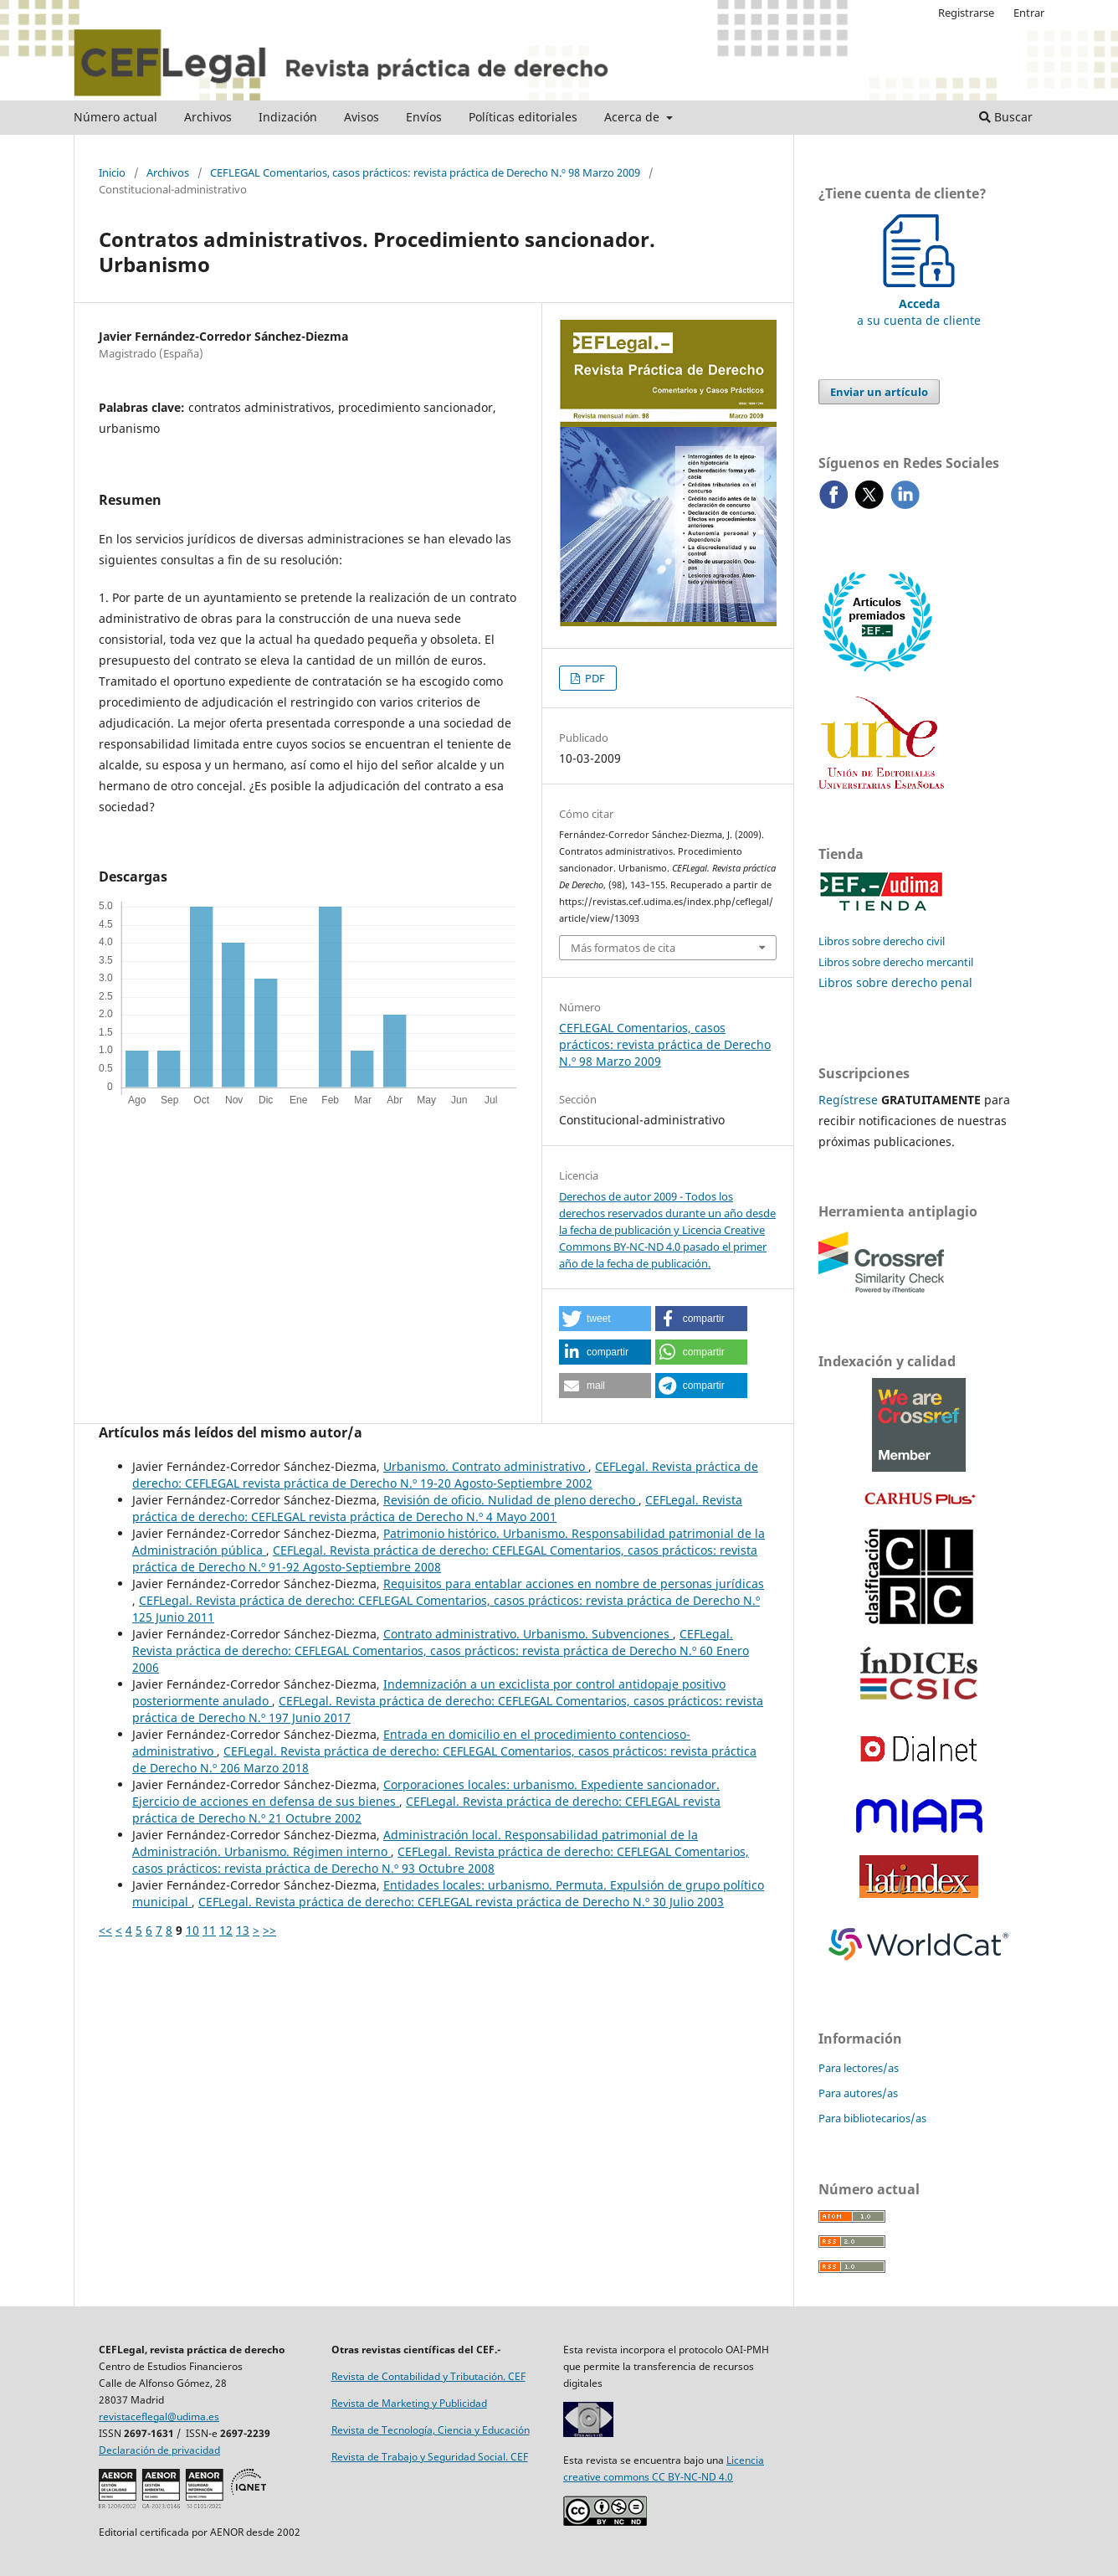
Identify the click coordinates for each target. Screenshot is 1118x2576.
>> (269, 1930)
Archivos (208, 117)
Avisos (361, 117)
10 (192, 1930)
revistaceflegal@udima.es (159, 2416)
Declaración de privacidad (159, 2450)
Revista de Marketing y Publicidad (409, 2403)
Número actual (115, 117)
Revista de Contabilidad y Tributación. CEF (428, 2376)
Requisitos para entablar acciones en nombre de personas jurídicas (573, 1583)
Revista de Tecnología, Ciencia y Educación (430, 2430)
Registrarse (966, 12)
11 (209, 1930)
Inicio (112, 172)
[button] (605, 1318)
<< (105, 1930)
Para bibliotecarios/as (872, 2118)
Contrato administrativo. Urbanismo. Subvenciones (528, 1634)
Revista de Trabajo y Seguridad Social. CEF (429, 2457)
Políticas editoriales (523, 117)
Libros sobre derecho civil (881, 941)
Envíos (424, 117)
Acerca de (633, 117)
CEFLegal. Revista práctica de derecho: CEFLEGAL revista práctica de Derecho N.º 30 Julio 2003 (461, 1902)
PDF (593, 678)
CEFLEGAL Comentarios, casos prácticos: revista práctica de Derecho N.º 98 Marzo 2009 (425, 172)
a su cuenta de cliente (919, 303)
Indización (288, 117)
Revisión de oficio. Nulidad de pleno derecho (510, 1500)
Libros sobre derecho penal (895, 982)
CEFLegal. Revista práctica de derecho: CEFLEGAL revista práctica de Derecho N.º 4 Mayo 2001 (437, 1508)
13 (242, 1930)
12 (226, 1930)
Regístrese (848, 1100)
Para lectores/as (858, 2067)
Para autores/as (858, 2092)
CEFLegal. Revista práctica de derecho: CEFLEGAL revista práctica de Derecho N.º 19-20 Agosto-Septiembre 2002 (445, 1474)
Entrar (1028, 12)
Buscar (1006, 117)
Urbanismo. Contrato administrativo (485, 1466)
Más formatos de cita (623, 947)
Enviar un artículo (879, 391)
